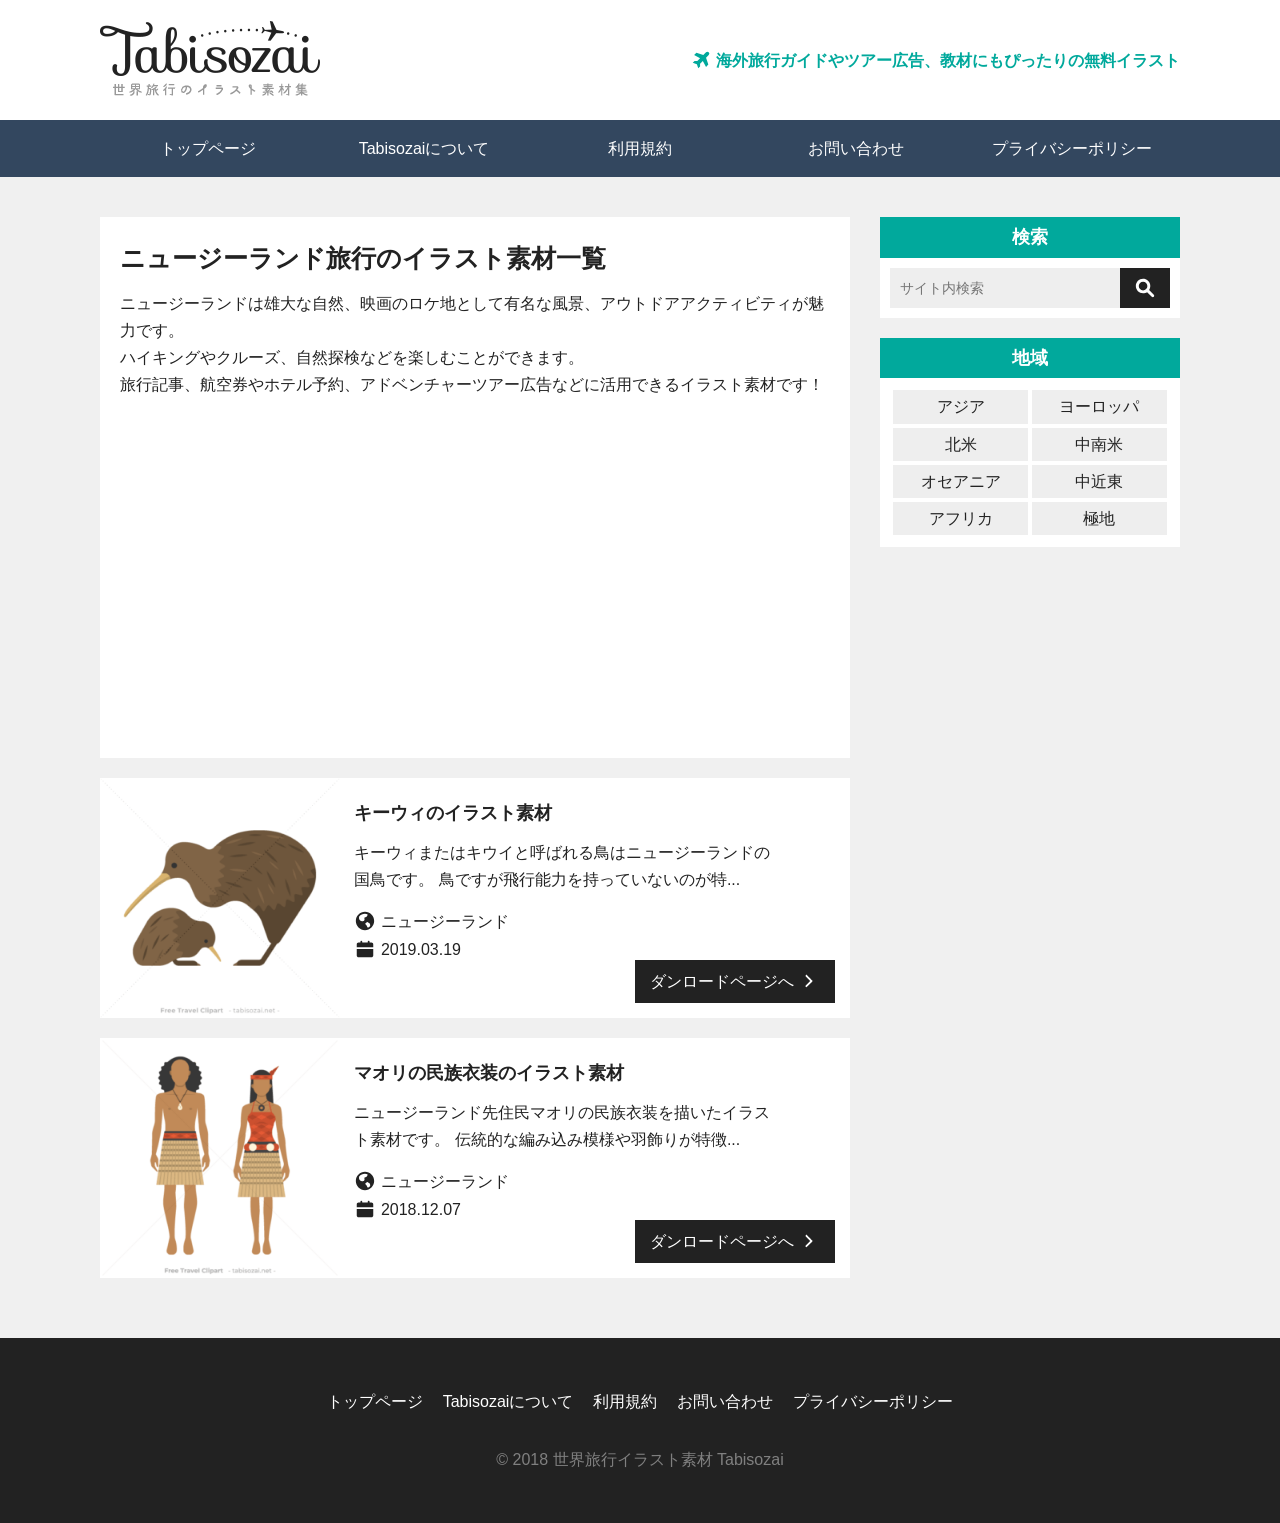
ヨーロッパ (1099, 406)
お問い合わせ (856, 148)
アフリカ (961, 518)
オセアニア (961, 481)
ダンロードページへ (735, 981)
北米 (961, 444)
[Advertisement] (475, 568)
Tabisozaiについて (424, 148)
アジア (961, 406)
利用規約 (640, 148)
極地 (1099, 518)
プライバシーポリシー (1072, 148)
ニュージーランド (445, 921)
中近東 (1099, 481)
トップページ (208, 148)
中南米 (1099, 444)
